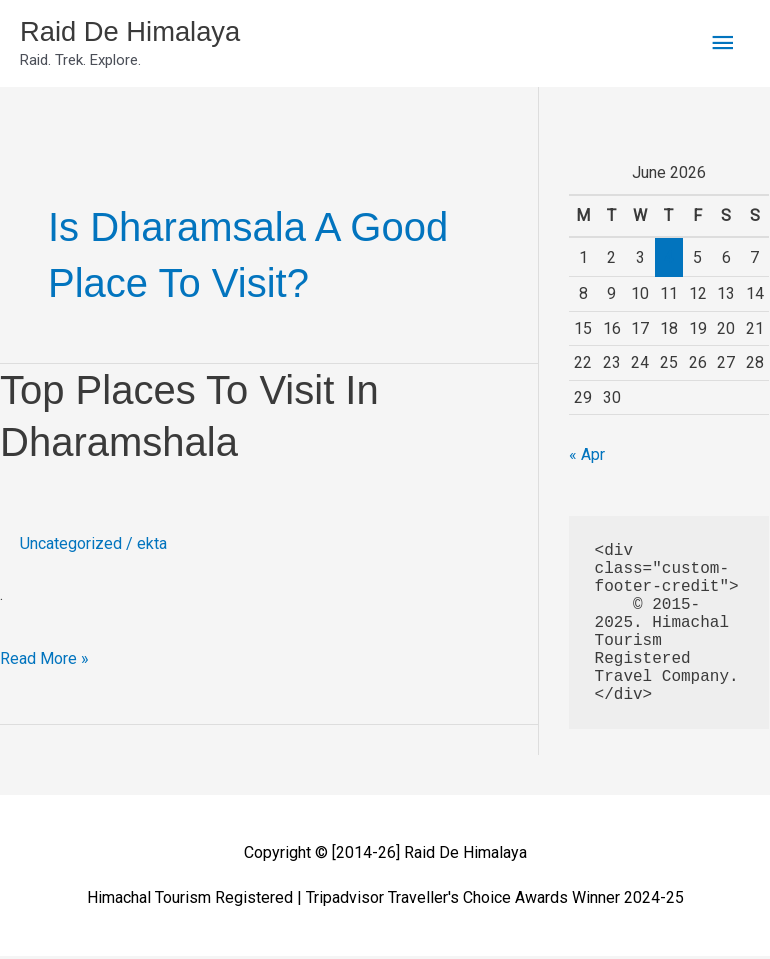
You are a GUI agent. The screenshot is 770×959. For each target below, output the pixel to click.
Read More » (44, 656)
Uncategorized (71, 547)
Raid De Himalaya (141, 33)
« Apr (587, 458)
